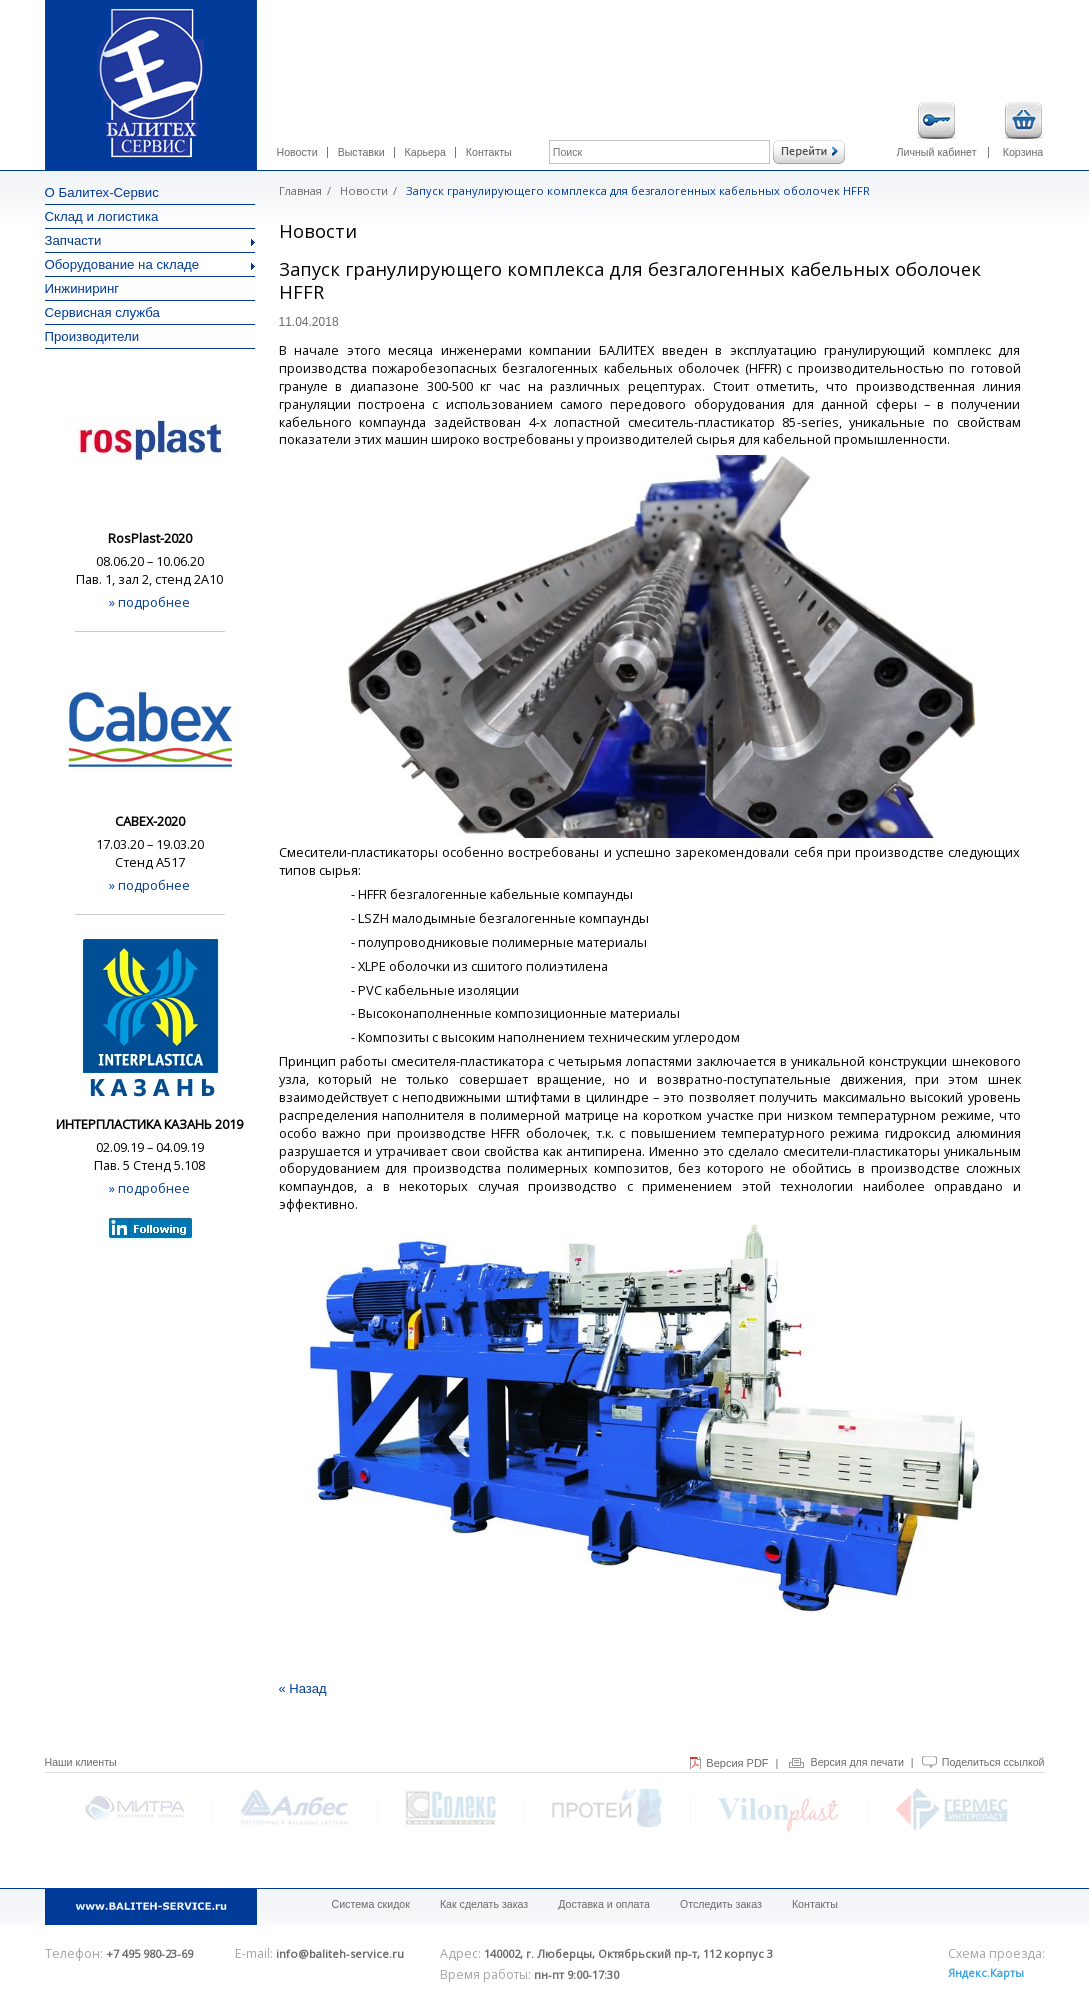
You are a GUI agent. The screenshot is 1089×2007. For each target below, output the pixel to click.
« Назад (303, 1688)
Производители (92, 336)
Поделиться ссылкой (993, 1762)
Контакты (489, 152)
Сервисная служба (102, 312)
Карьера (425, 152)
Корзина (1023, 130)
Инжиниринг (82, 288)
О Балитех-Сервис (102, 192)
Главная (300, 190)
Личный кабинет (937, 130)
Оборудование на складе (150, 264)
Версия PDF (737, 1763)
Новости (297, 152)
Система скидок (371, 1904)
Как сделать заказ (484, 1904)
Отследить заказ (721, 1904)
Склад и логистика (102, 216)
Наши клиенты (81, 1762)
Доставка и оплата (604, 1904)
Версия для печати (857, 1762)
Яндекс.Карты (986, 1972)
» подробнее (149, 602)
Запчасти (150, 240)
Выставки (361, 152)
